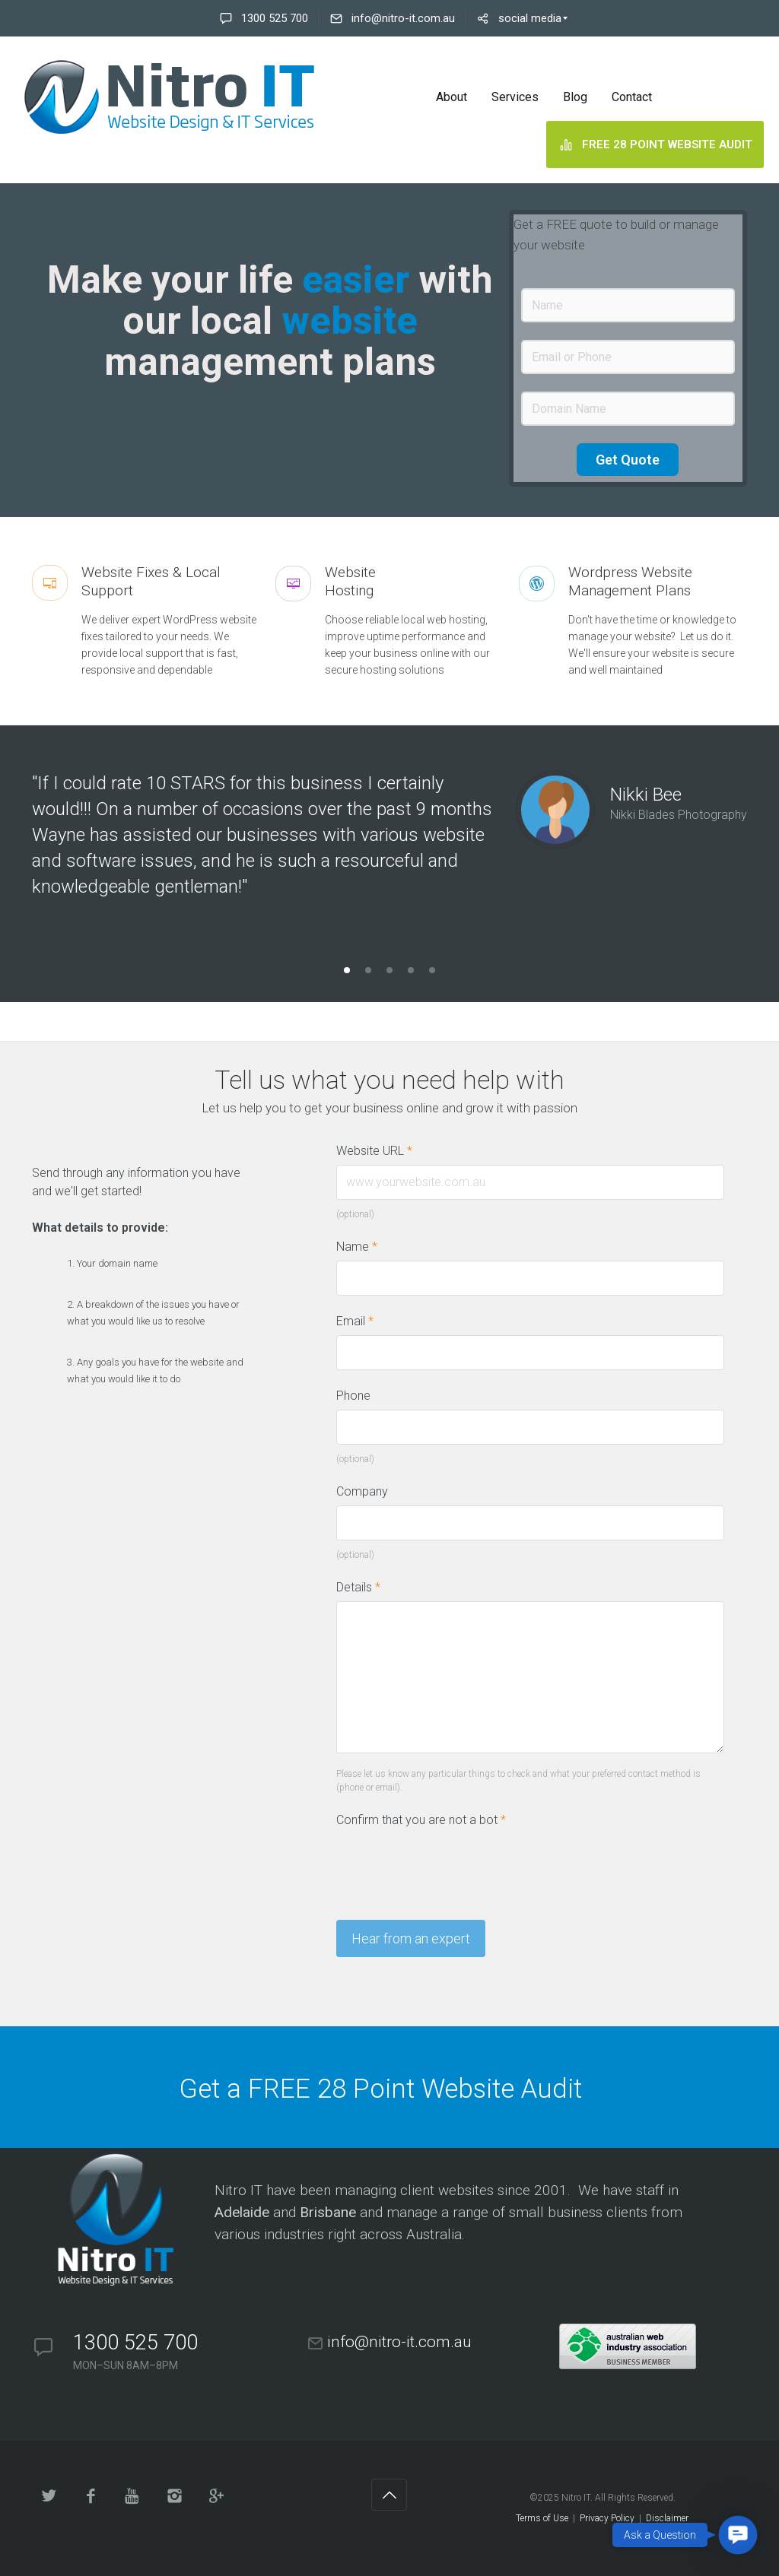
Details (358, 1587)
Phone (353, 1395)
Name (356, 1246)
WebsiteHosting (350, 581)
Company (362, 1491)
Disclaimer (667, 2518)
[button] (737, 2534)
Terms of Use (542, 2518)
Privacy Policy (607, 2518)
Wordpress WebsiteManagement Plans (630, 581)
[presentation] (452, 1863)
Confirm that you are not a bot (421, 1820)
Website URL (382, 1151)
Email (355, 1321)
